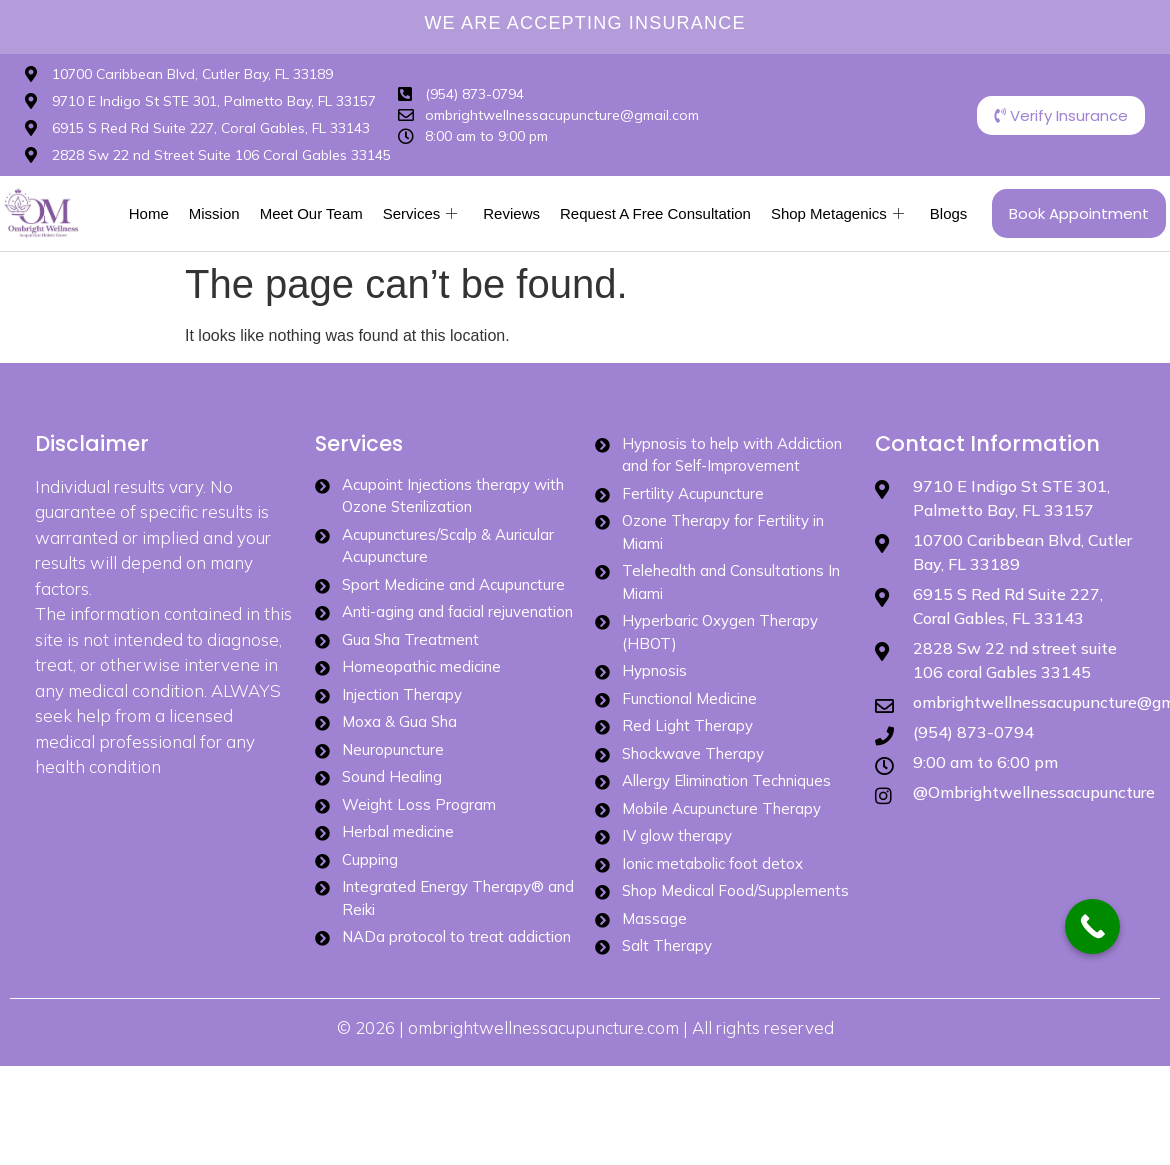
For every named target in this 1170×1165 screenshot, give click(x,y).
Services (420, 214)
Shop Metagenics (837, 214)
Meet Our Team (311, 213)
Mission (214, 213)
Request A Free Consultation (655, 213)
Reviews (511, 213)
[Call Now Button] (1092, 926)
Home (149, 213)
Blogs (949, 213)
